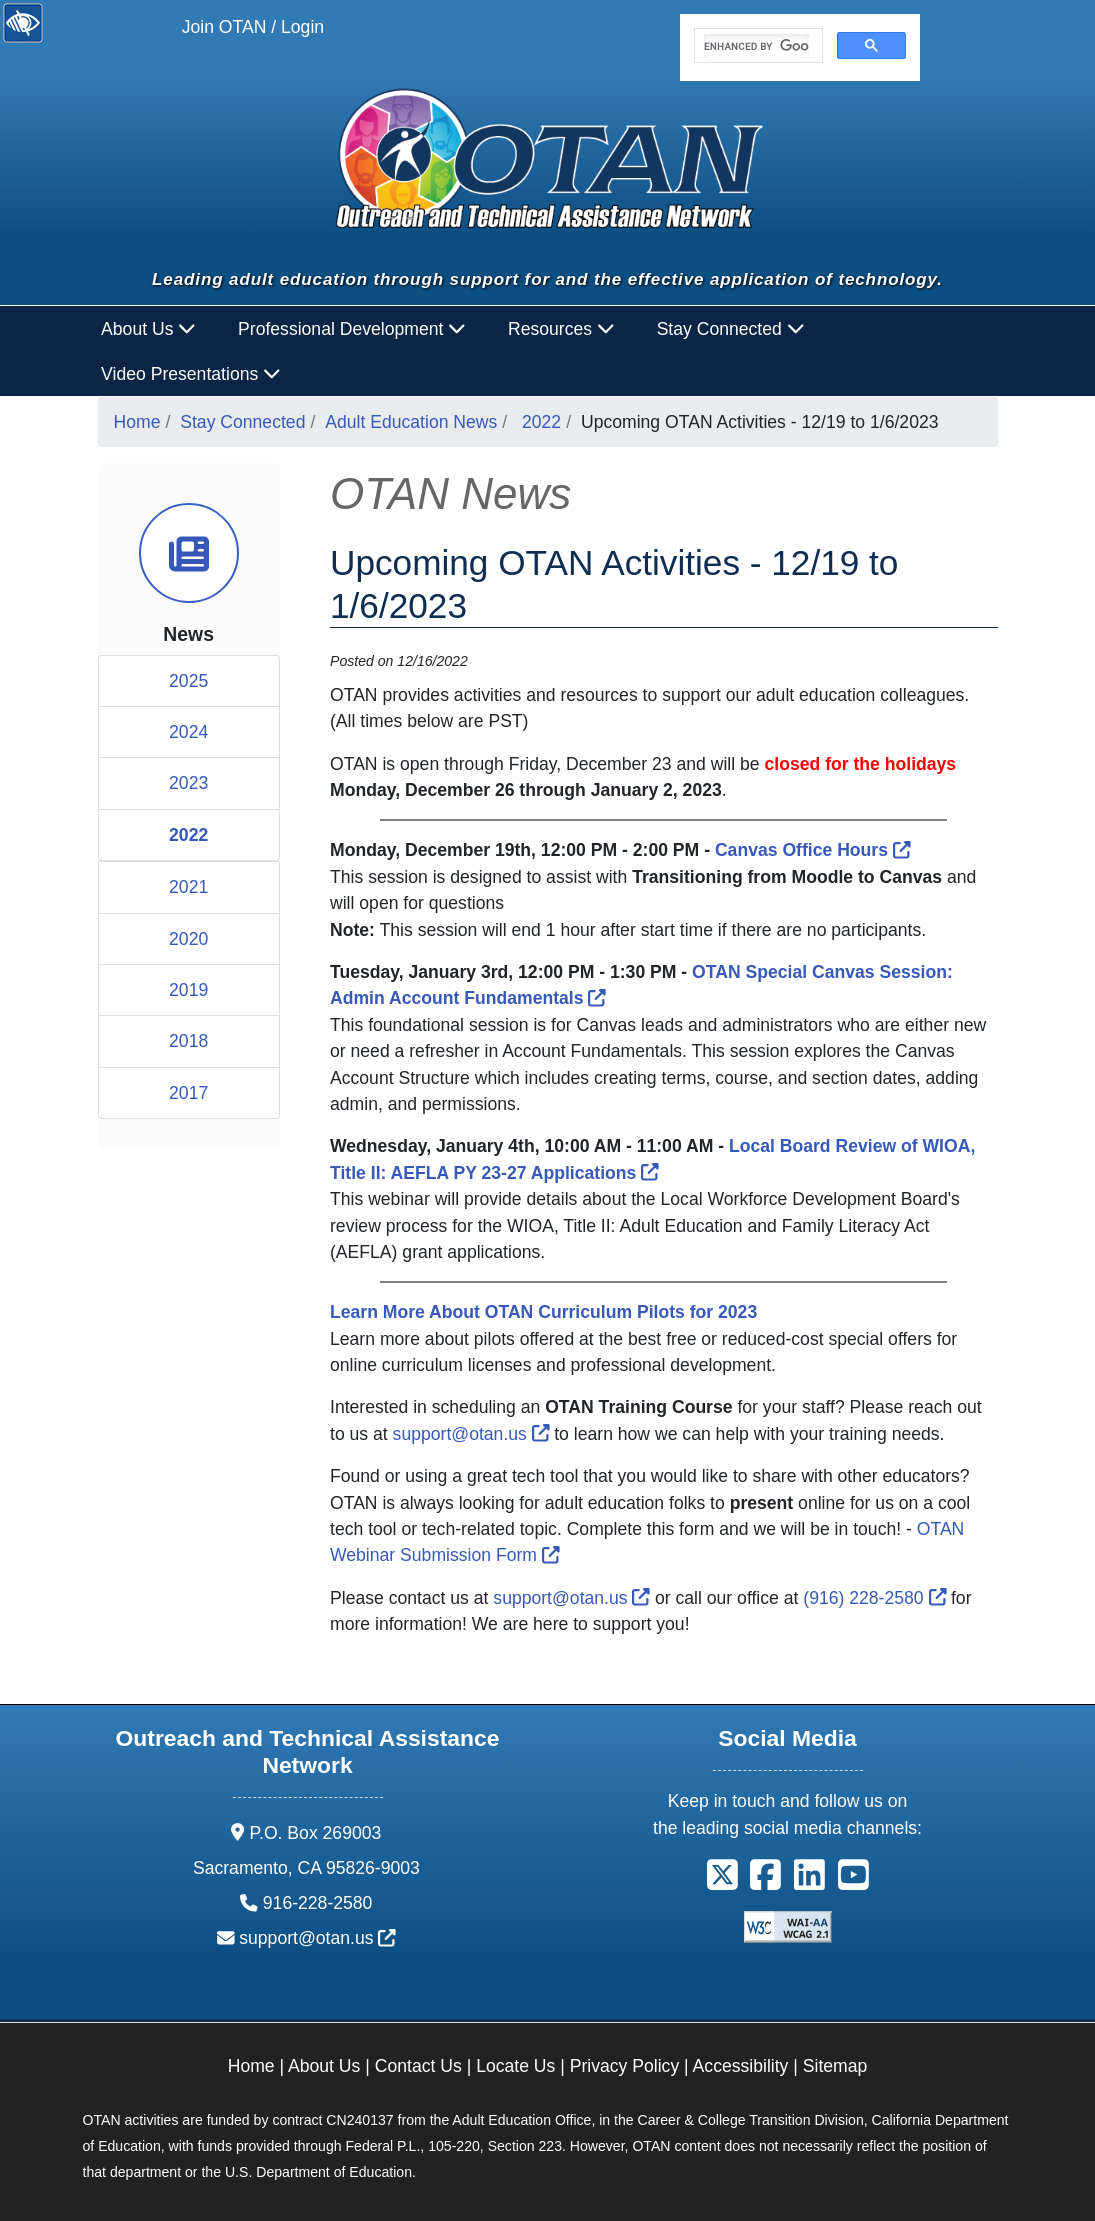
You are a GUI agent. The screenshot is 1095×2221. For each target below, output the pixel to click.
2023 (188, 783)
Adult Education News (411, 422)
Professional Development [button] (352, 329)
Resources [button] (561, 329)
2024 (188, 732)
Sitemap (835, 2066)
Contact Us (418, 2066)
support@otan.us (471, 1434)
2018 (188, 1041)
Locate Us (515, 2066)
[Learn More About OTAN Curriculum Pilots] (543, 1312)
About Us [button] (148, 329)
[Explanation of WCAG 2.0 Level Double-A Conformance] (788, 1926)
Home (137, 422)
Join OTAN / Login (253, 27)
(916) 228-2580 (874, 1598)
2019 (188, 990)
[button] (722, 1882)
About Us (324, 2066)
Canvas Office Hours (813, 850)
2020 (188, 939)
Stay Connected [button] (731, 329)
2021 (188, 887)
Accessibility (741, 2066)
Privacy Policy (625, 2066)
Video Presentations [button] (191, 374)
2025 (188, 681)
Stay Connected (242, 422)
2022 (541, 422)
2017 (188, 1093)
